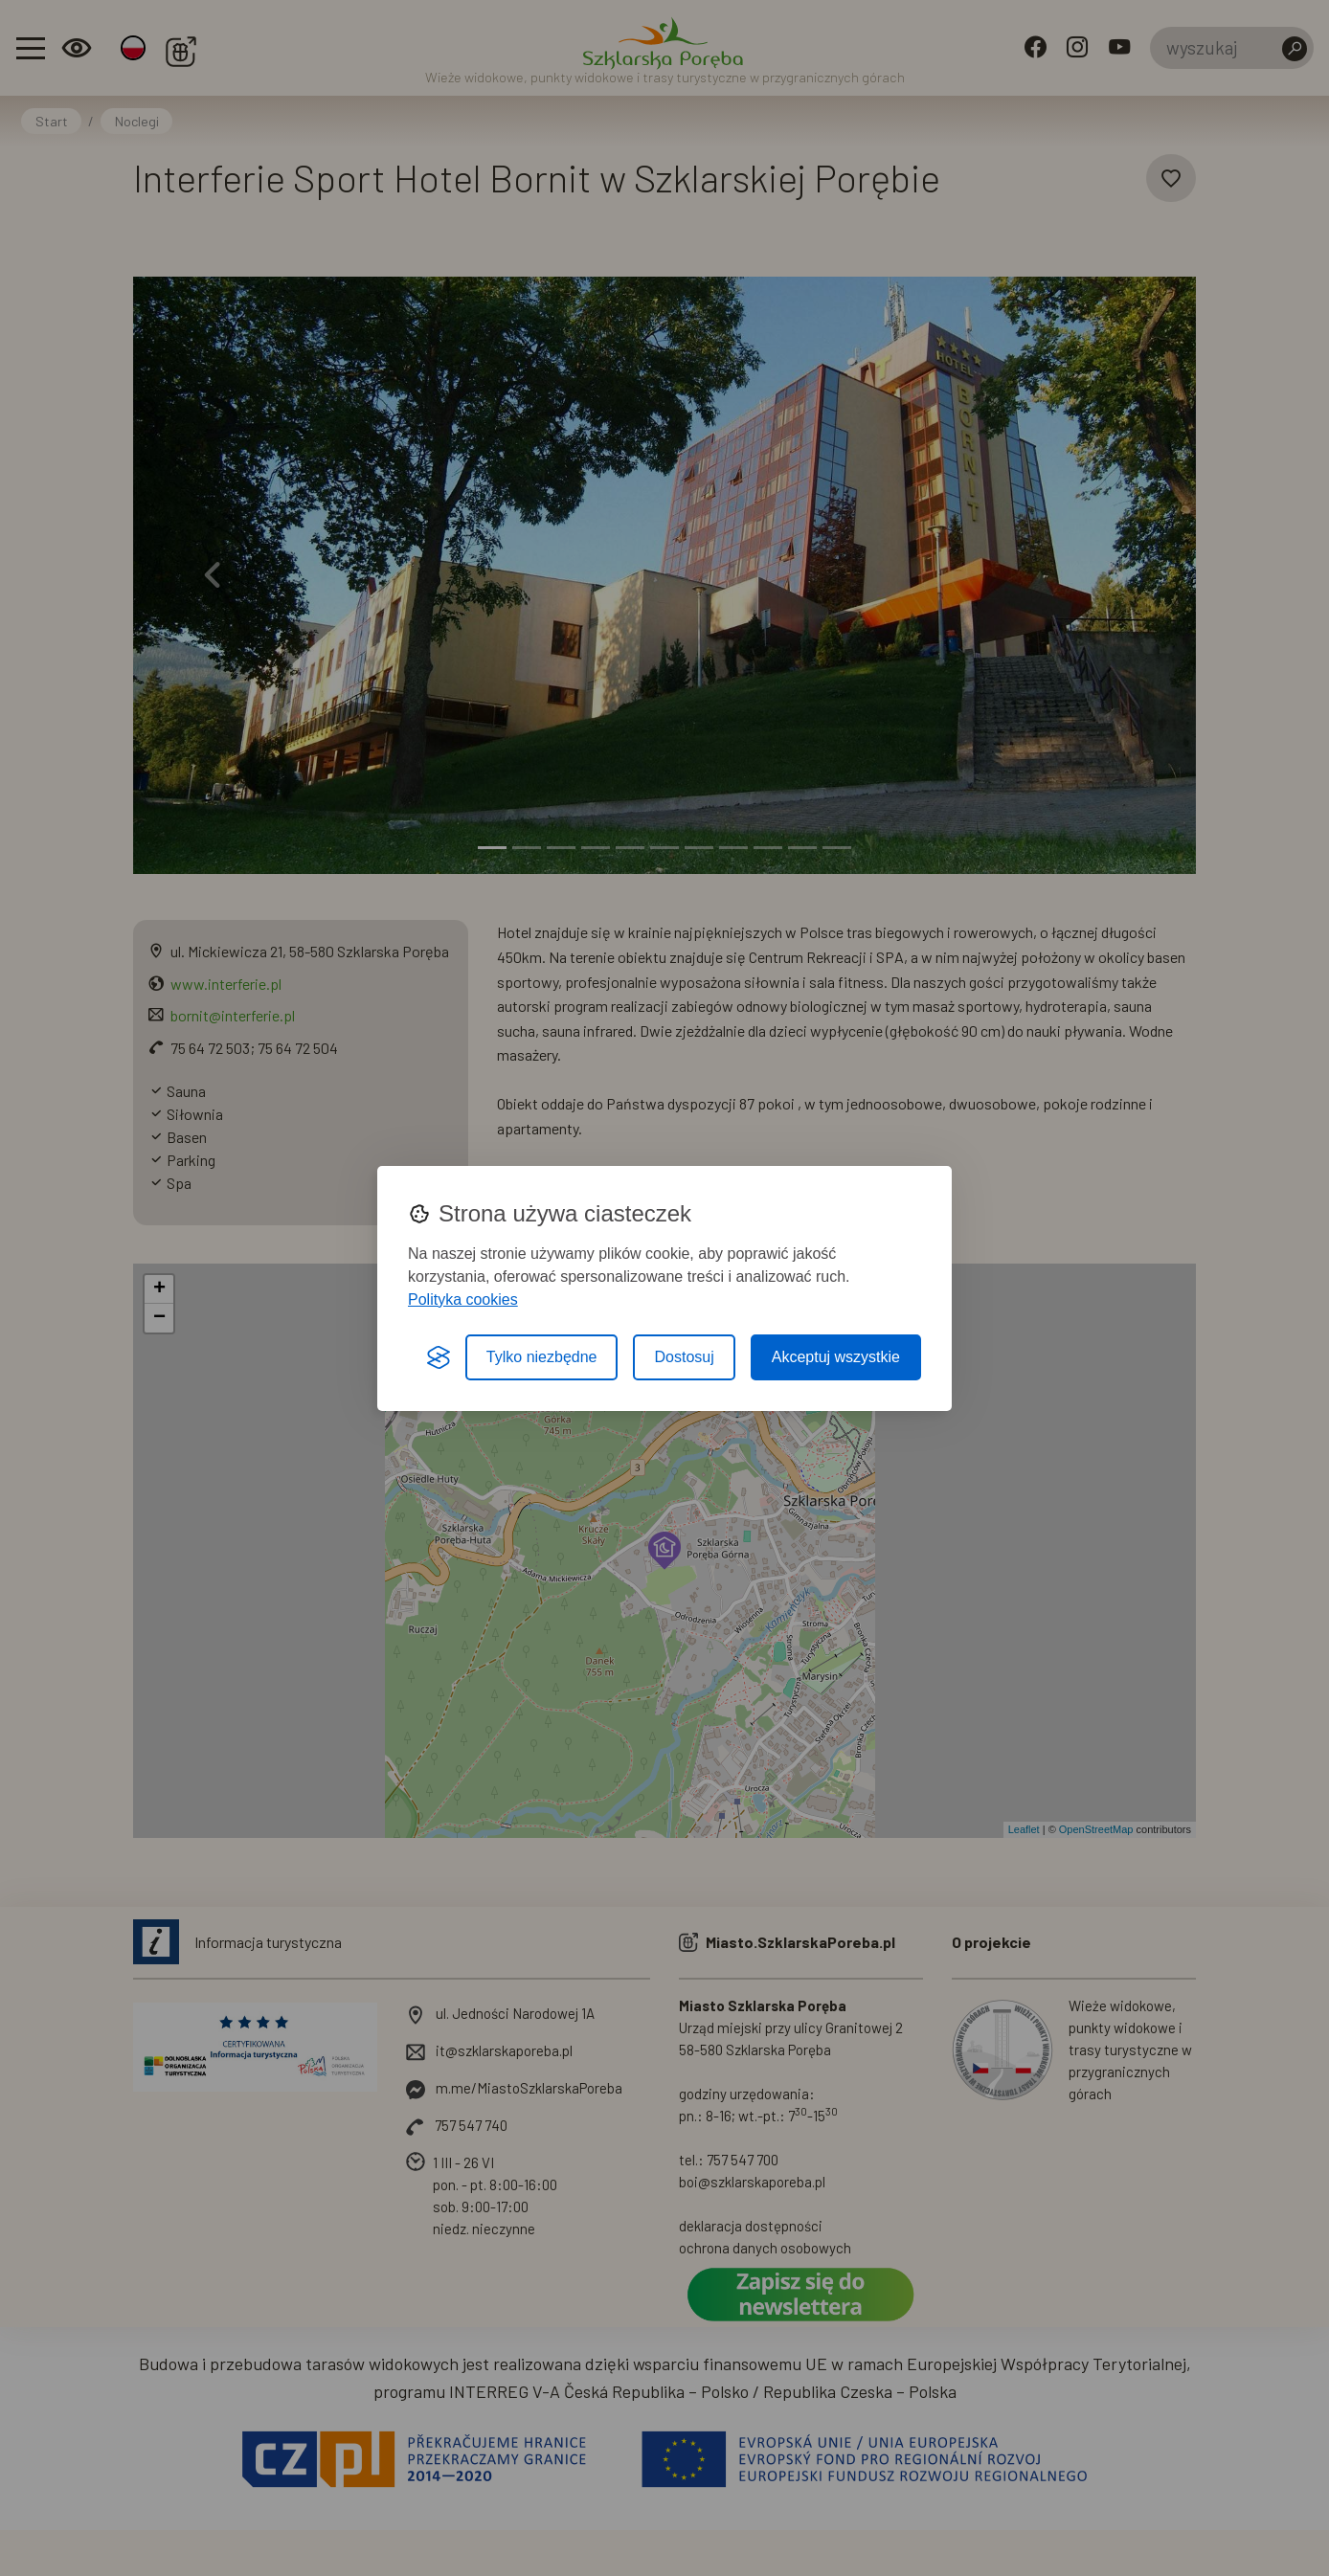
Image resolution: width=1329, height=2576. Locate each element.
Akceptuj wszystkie (836, 1357)
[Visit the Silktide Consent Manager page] (438, 1357)
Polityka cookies (463, 1299)
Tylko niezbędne (541, 1357)
